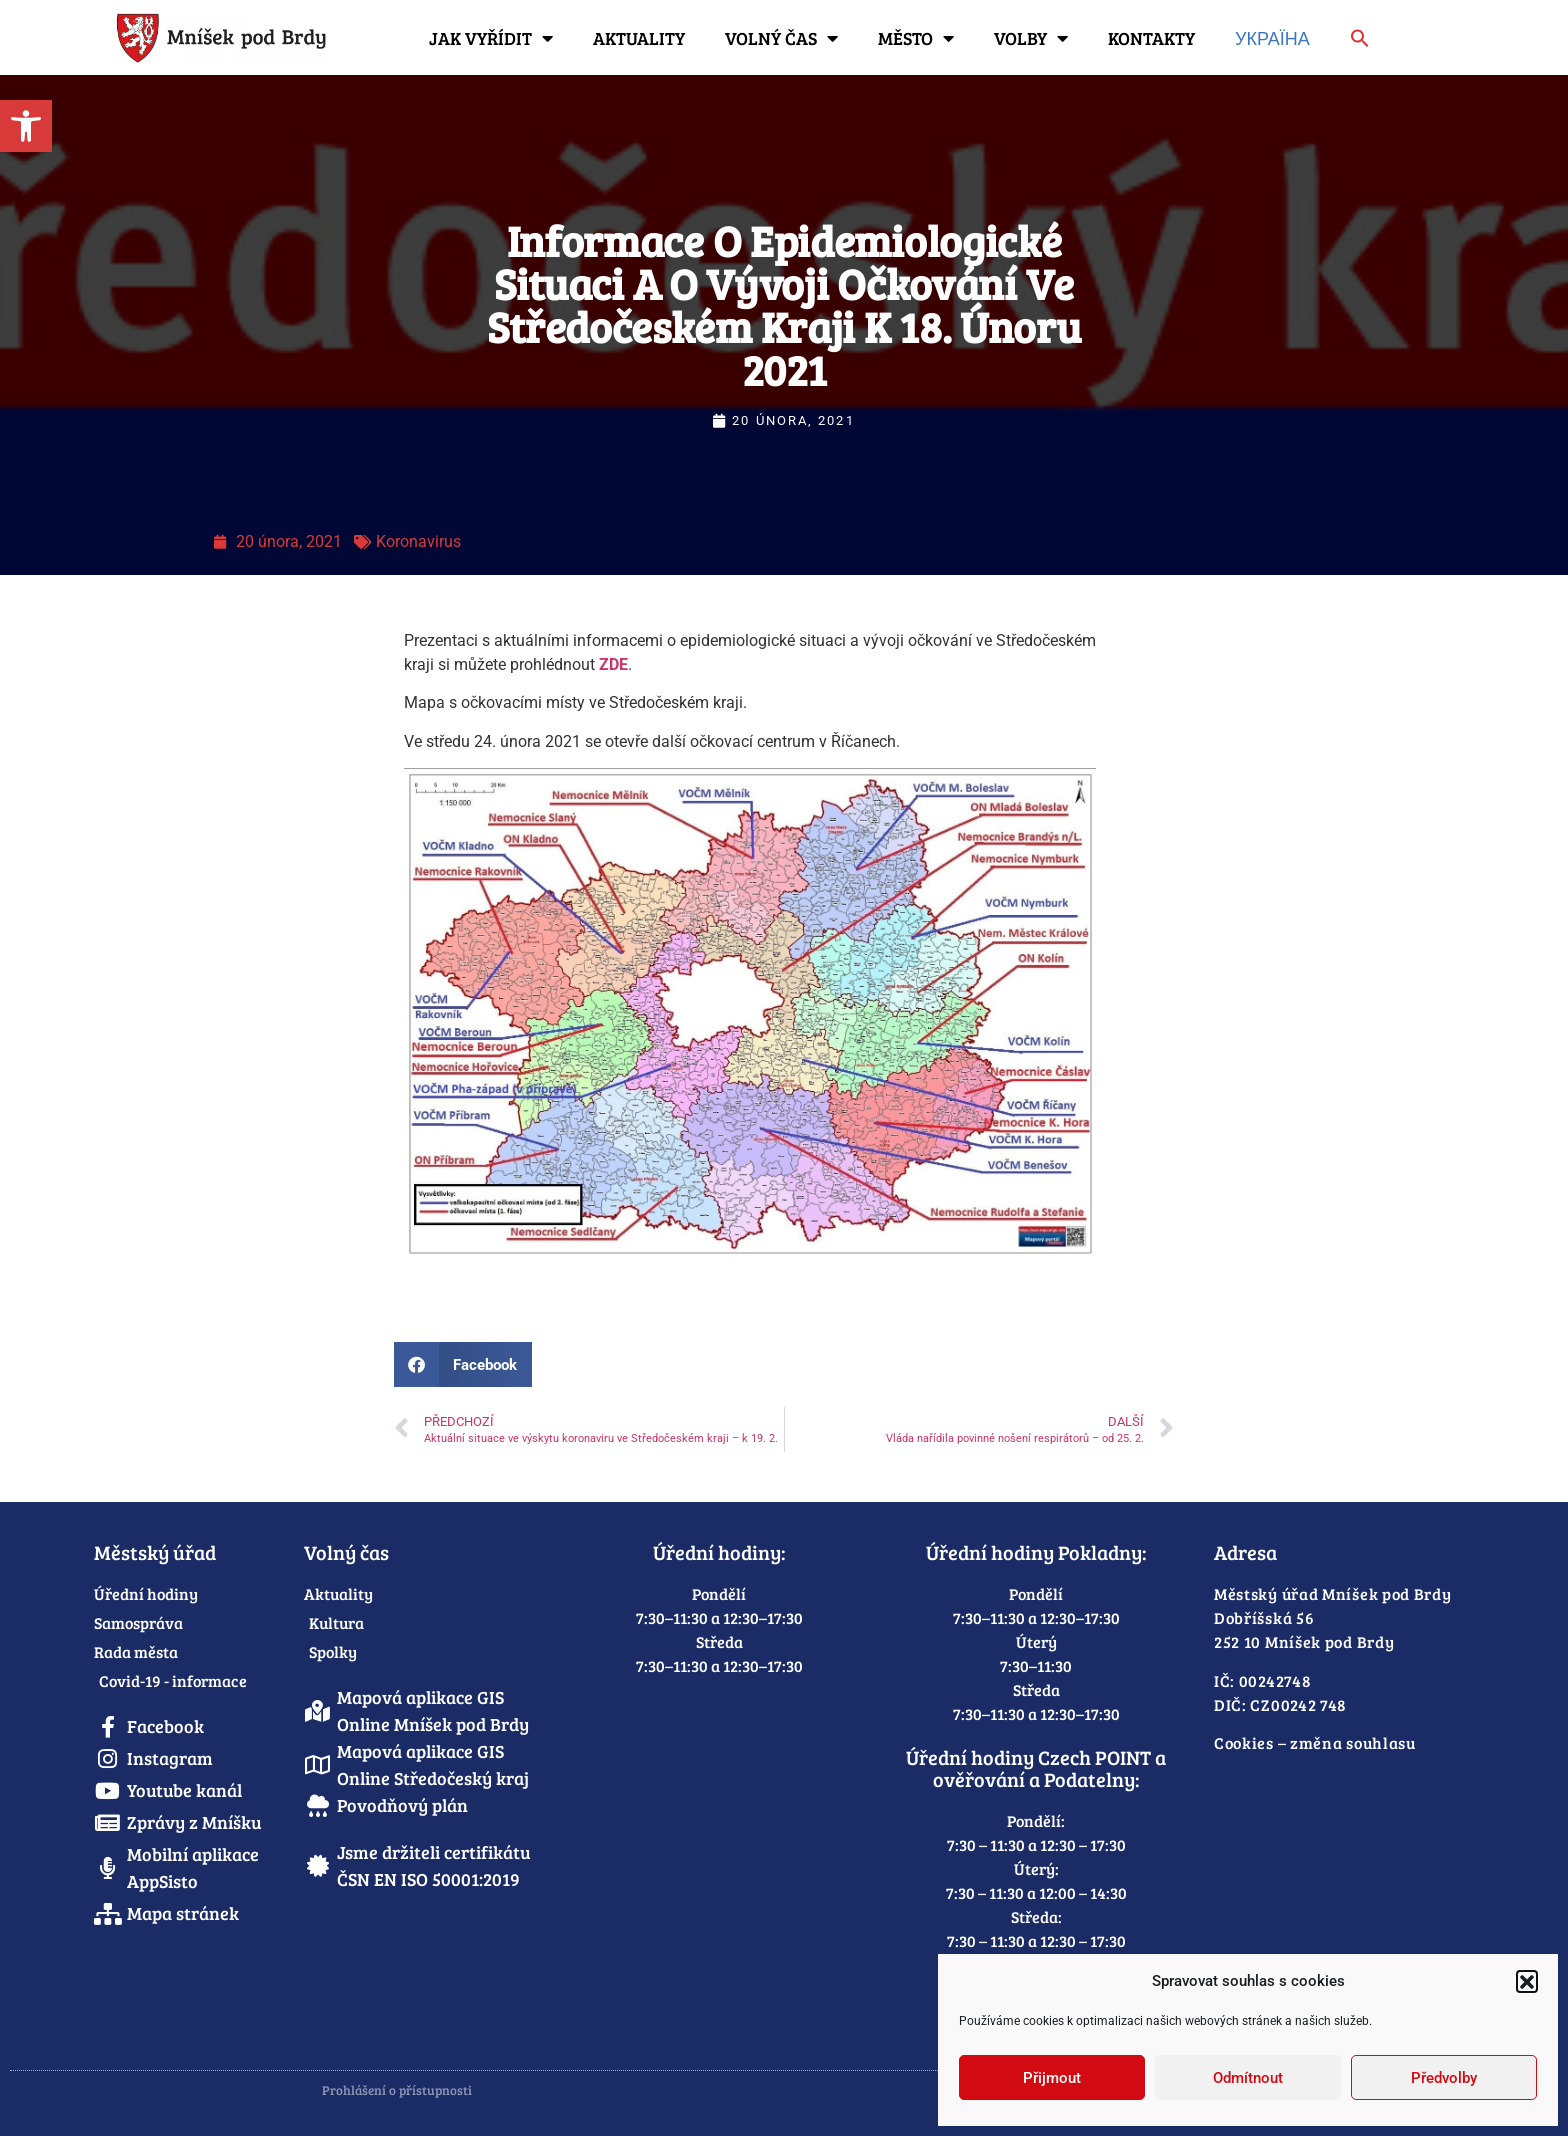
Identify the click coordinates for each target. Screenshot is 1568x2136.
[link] (26, 126)
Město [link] (916, 38)
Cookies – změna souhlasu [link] (1315, 1742)
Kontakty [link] (1151, 38)
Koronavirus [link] (418, 541)
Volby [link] (1031, 38)
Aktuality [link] (639, 38)
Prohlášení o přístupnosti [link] (397, 2090)
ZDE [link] (613, 664)
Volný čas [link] (781, 38)
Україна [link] (1272, 38)
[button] (1527, 1981)
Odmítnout (1248, 2078)
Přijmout (1052, 2078)
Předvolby (1444, 2078)
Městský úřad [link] (155, 1552)
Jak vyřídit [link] (491, 38)
